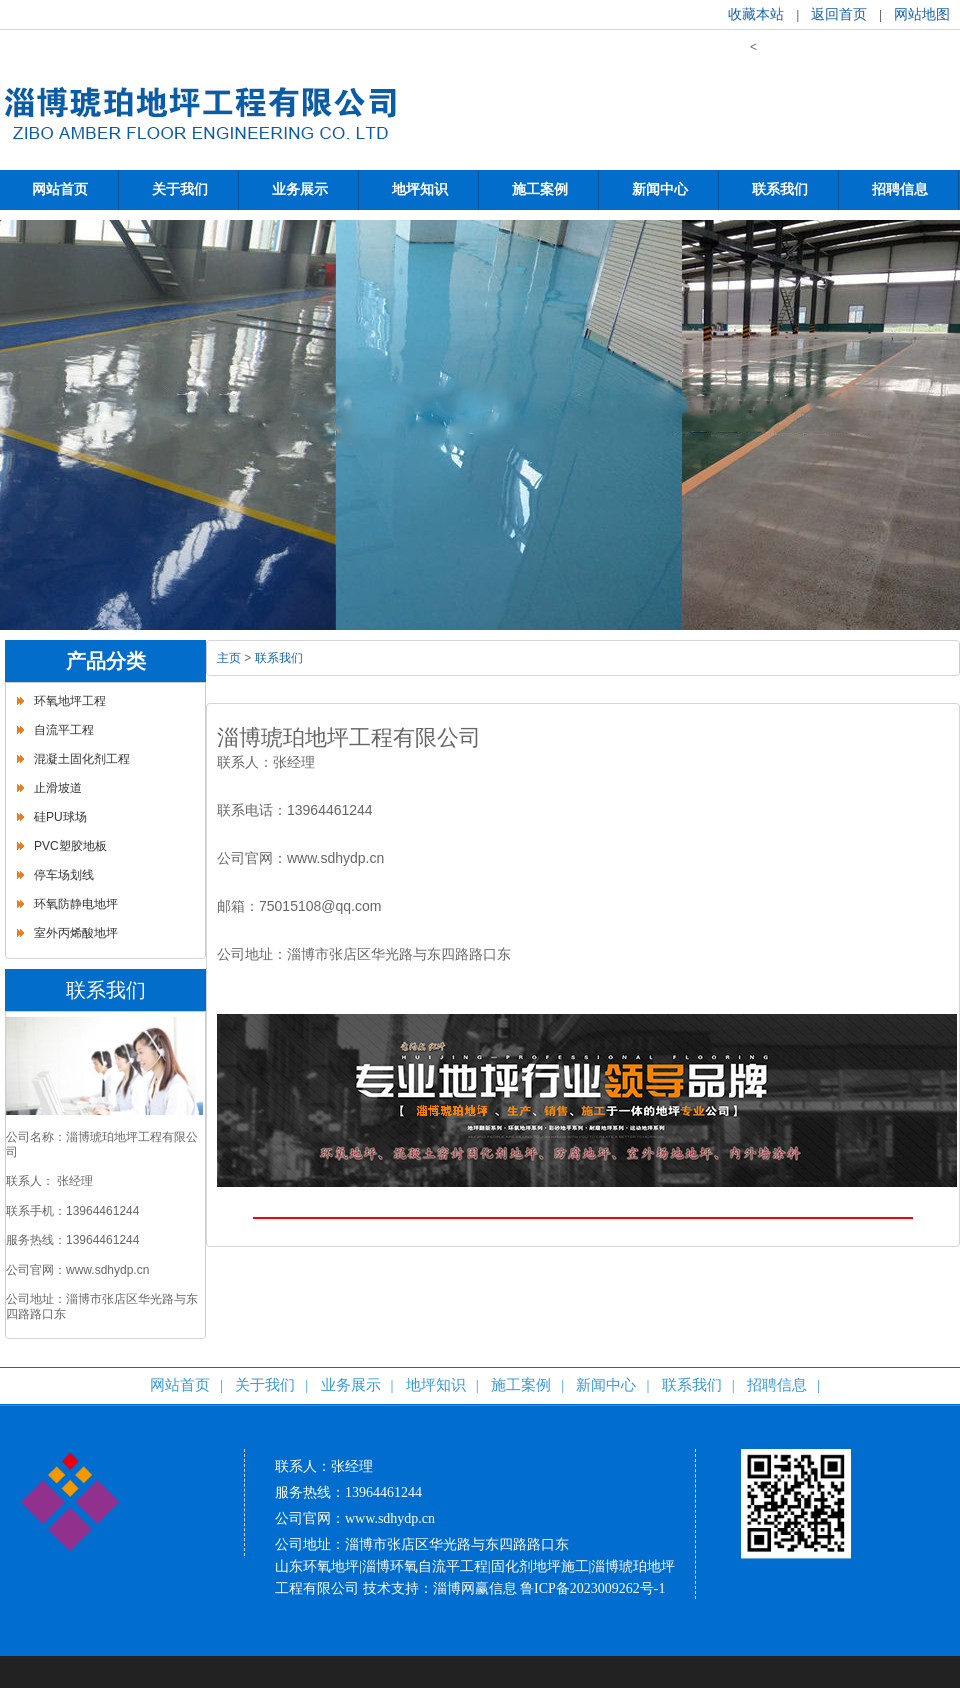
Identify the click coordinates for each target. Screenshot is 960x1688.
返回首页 (839, 14)
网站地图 (922, 14)
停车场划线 (64, 875)
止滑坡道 (58, 788)
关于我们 (265, 1385)
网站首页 (180, 1385)
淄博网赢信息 (475, 1588)
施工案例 (521, 1385)
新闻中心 (606, 1385)
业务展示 (351, 1385)
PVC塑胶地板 (70, 846)
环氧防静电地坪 (76, 904)
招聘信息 (777, 1385)
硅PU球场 (60, 817)
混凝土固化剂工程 (82, 759)
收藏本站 (756, 14)
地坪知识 (436, 1385)
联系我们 (279, 658)
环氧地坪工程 (70, 701)
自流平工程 (64, 730)
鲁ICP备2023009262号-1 (592, 1588)
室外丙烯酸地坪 (76, 933)
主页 (229, 658)
